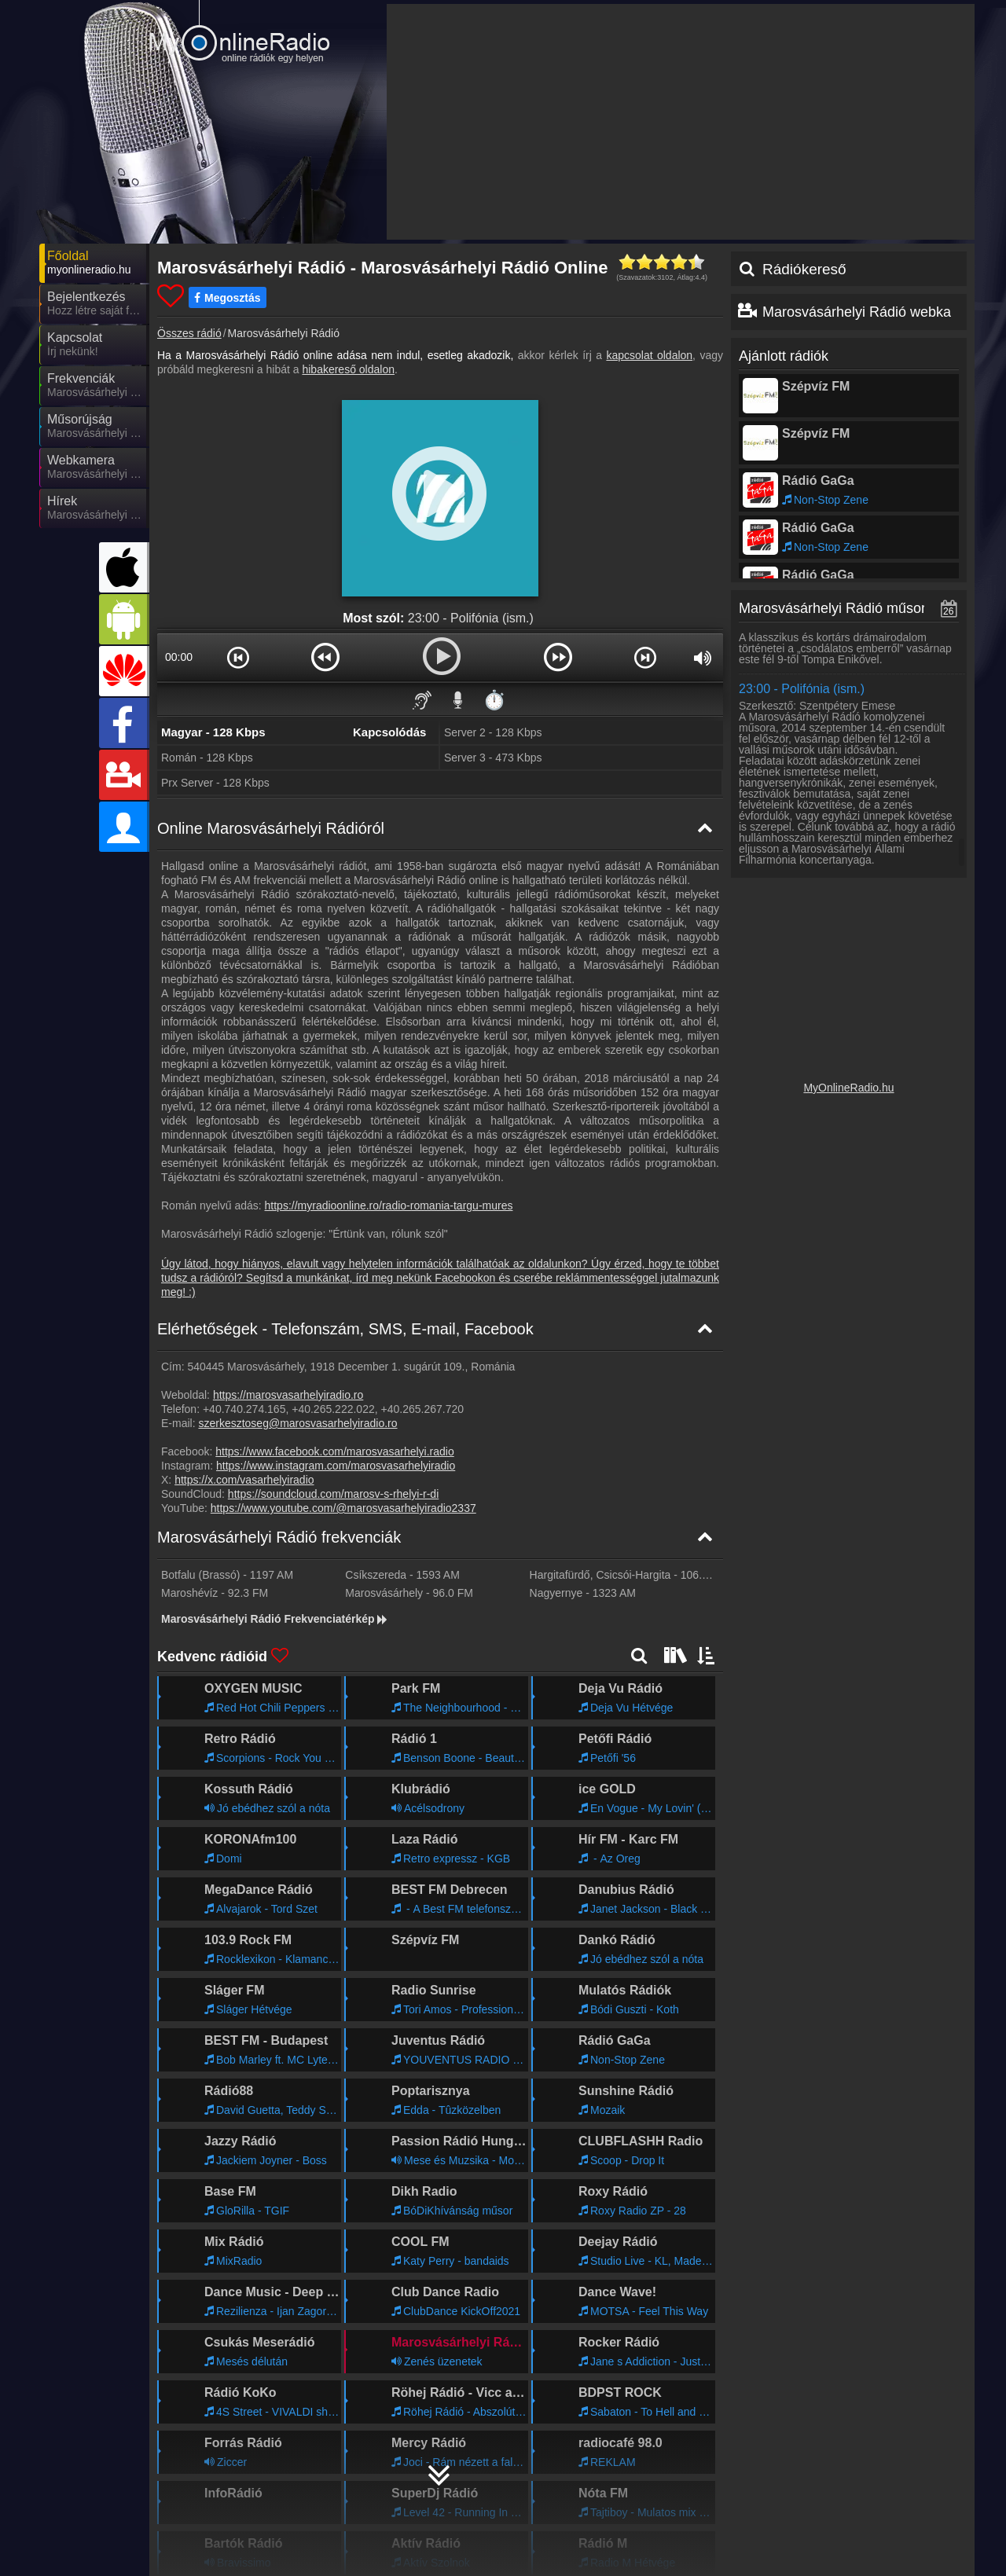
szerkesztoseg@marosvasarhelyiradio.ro (297, 1423)
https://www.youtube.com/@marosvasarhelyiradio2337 (343, 1508)
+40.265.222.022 (333, 1409)
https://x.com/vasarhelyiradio (244, 1479)
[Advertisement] (681, 122)
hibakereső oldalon (348, 369)
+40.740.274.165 (244, 1409)
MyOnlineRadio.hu (848, 1087)
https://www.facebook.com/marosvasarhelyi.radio (334, 1451)
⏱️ (494, 699)
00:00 (179, 657)
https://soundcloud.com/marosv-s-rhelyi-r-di (333, 1494)
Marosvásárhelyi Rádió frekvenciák (279, 1537)
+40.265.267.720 (422, 1409)
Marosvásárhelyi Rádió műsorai (838, 608)
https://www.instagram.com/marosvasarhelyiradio (335, 1465)
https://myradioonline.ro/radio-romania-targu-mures (389, 1205)
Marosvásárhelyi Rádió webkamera (872, 312)
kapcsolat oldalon (649, 355)
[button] (237, 657)
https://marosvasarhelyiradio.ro (288, 1395)
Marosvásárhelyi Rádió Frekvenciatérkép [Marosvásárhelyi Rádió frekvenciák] (275, 1619)
